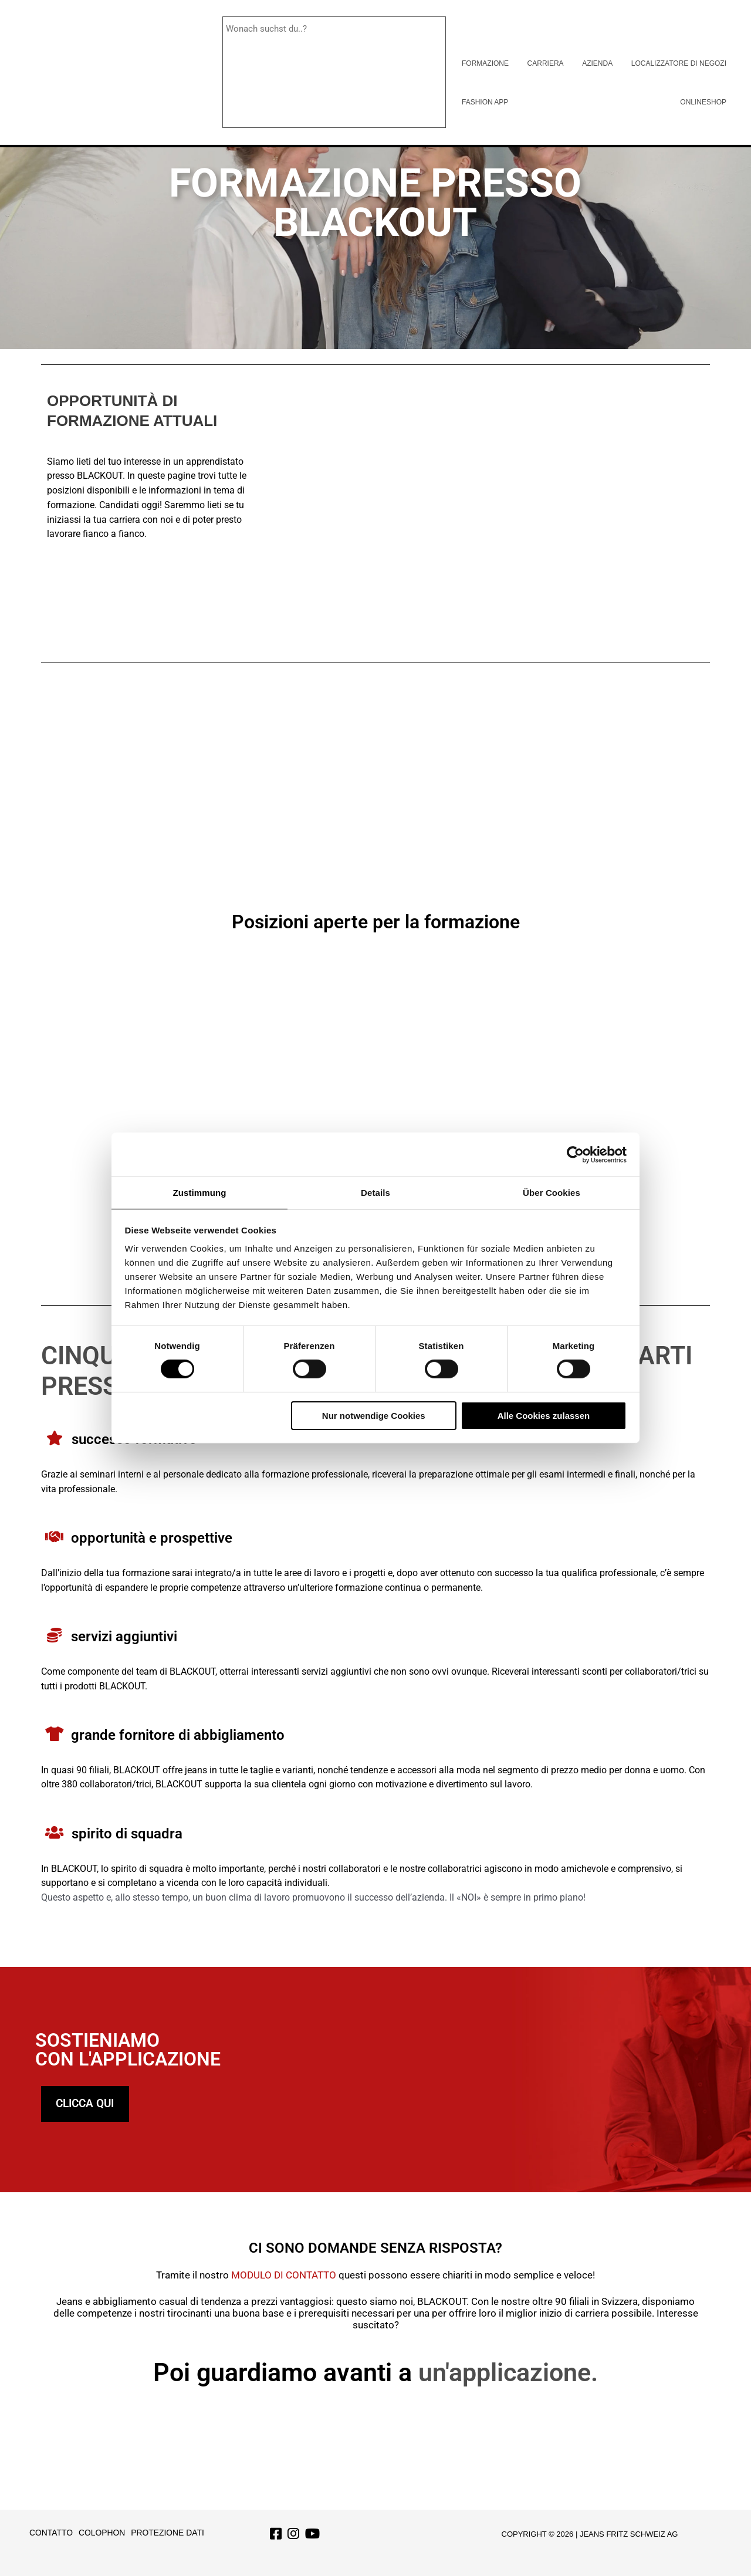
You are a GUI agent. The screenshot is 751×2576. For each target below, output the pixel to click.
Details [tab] (375, 1192)
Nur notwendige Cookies (373, 1416)
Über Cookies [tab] (551, 1192)
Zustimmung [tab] (199, 1192)
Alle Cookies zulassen (544, 1416)
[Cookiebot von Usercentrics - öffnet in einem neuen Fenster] (575, 1153)
